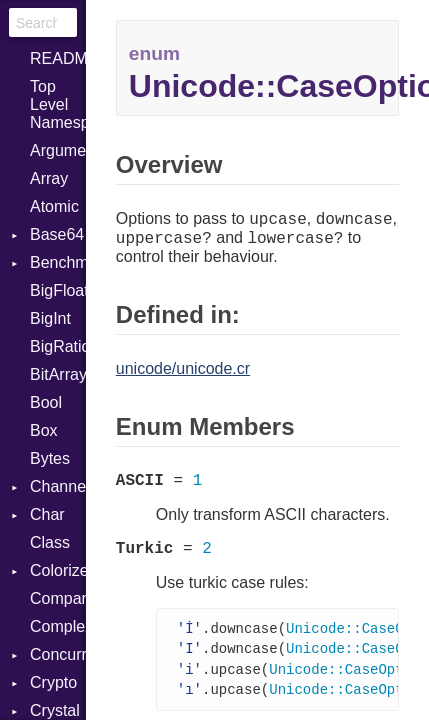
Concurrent (58, 654)
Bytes (50, 458)
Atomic (54, 206)
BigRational (58, 346)
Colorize (58, 570)
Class (50, 542)
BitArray (58, 374)
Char (47, 514)
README (58, 58)
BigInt (50, 318)
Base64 (57, 234)
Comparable (58, 598)
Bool (46, 402)
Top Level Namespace (58, 104)
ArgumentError (58, 150)
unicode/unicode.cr (183, 368)
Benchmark (58, 262)
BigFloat (58, 290)
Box (44, 430)
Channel (58, 486)
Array (49, 178)
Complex (58, 626)
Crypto (53, 682)
